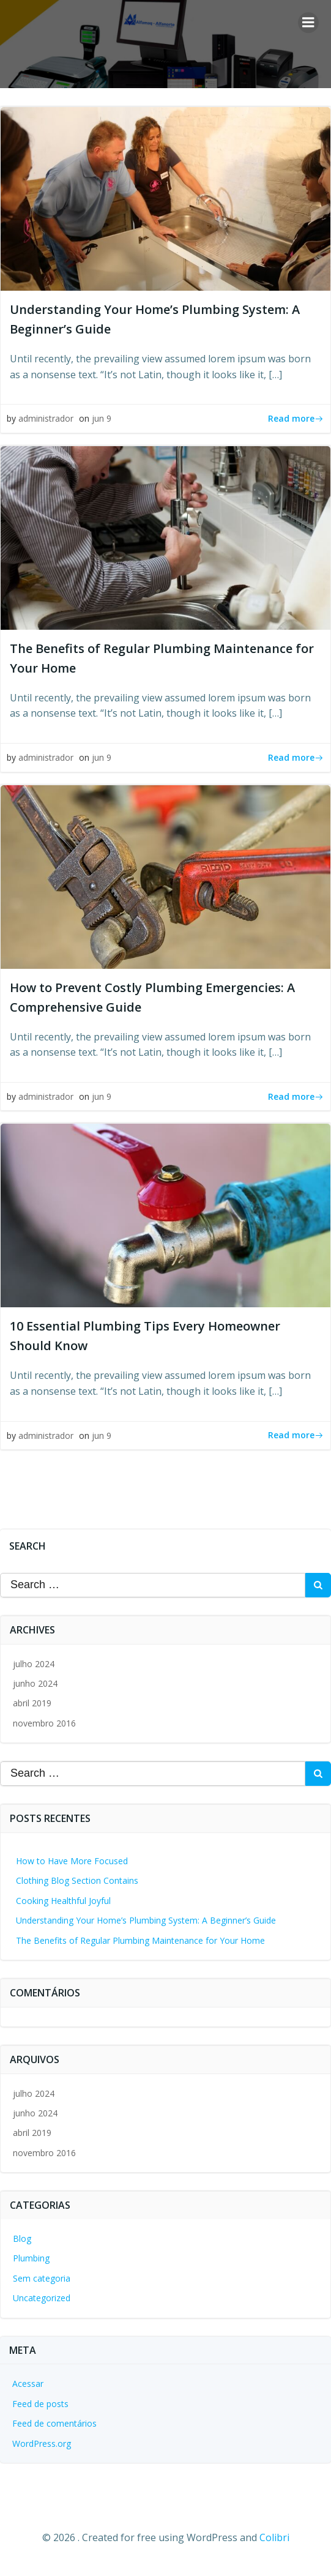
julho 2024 (33, 1664)
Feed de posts (40, 2404)
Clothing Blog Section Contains (77, 1880)
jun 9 (101, 418)
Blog (22, 2238)
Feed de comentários (54, 2423)
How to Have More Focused (72, 1861)
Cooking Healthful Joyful (63, 1900)
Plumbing (31, 2258)
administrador (45, 418)
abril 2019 (32, 1703)
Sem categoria (41, 2278)
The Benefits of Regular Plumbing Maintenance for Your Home (140, 1940)
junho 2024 (35, 1683)
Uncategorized (41, 2298)
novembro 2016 (44, 1723)
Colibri (274, 2537)
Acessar (27, 2383)
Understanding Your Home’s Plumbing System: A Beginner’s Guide (146, 1920)
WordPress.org (41, 2443)
